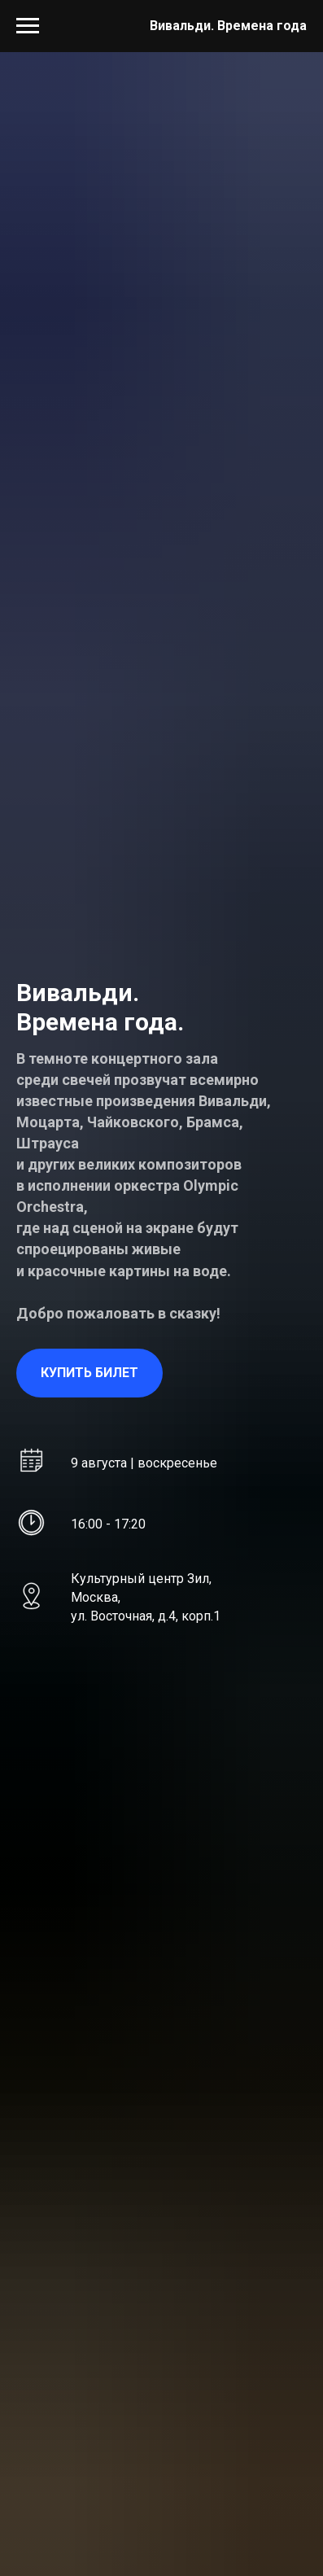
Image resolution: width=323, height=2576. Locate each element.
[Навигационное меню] (27, 26)
